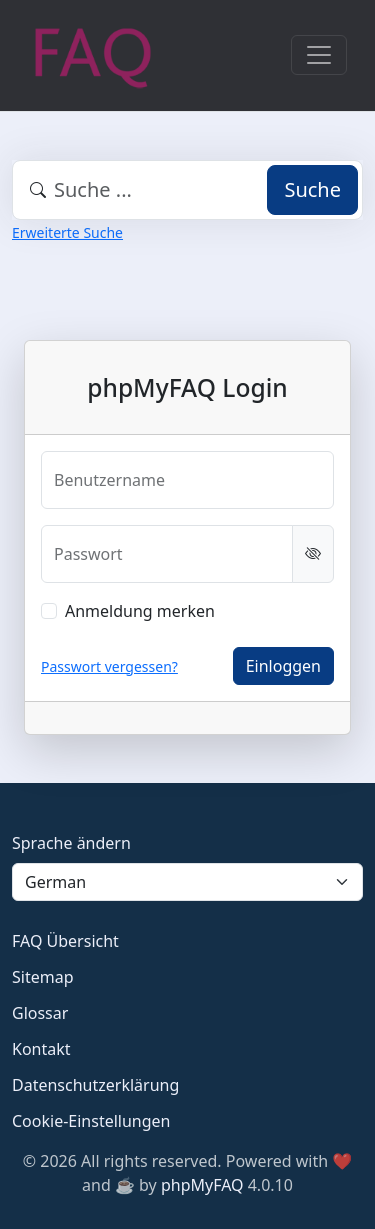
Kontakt (41, 1049)
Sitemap (43, 977)
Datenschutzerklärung (95, 1085)
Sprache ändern (71, 843)
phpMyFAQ (202, 1185)
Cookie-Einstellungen (91, 1121)
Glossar (40, 1013)
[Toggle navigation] (319, 55)
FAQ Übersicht (65, 941)
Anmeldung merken (140, 611)
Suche (312, 189)
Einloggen (283, 666)
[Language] (187, 882)
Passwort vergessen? (109, 666)
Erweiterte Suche (67, 232)
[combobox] (187, 190)
